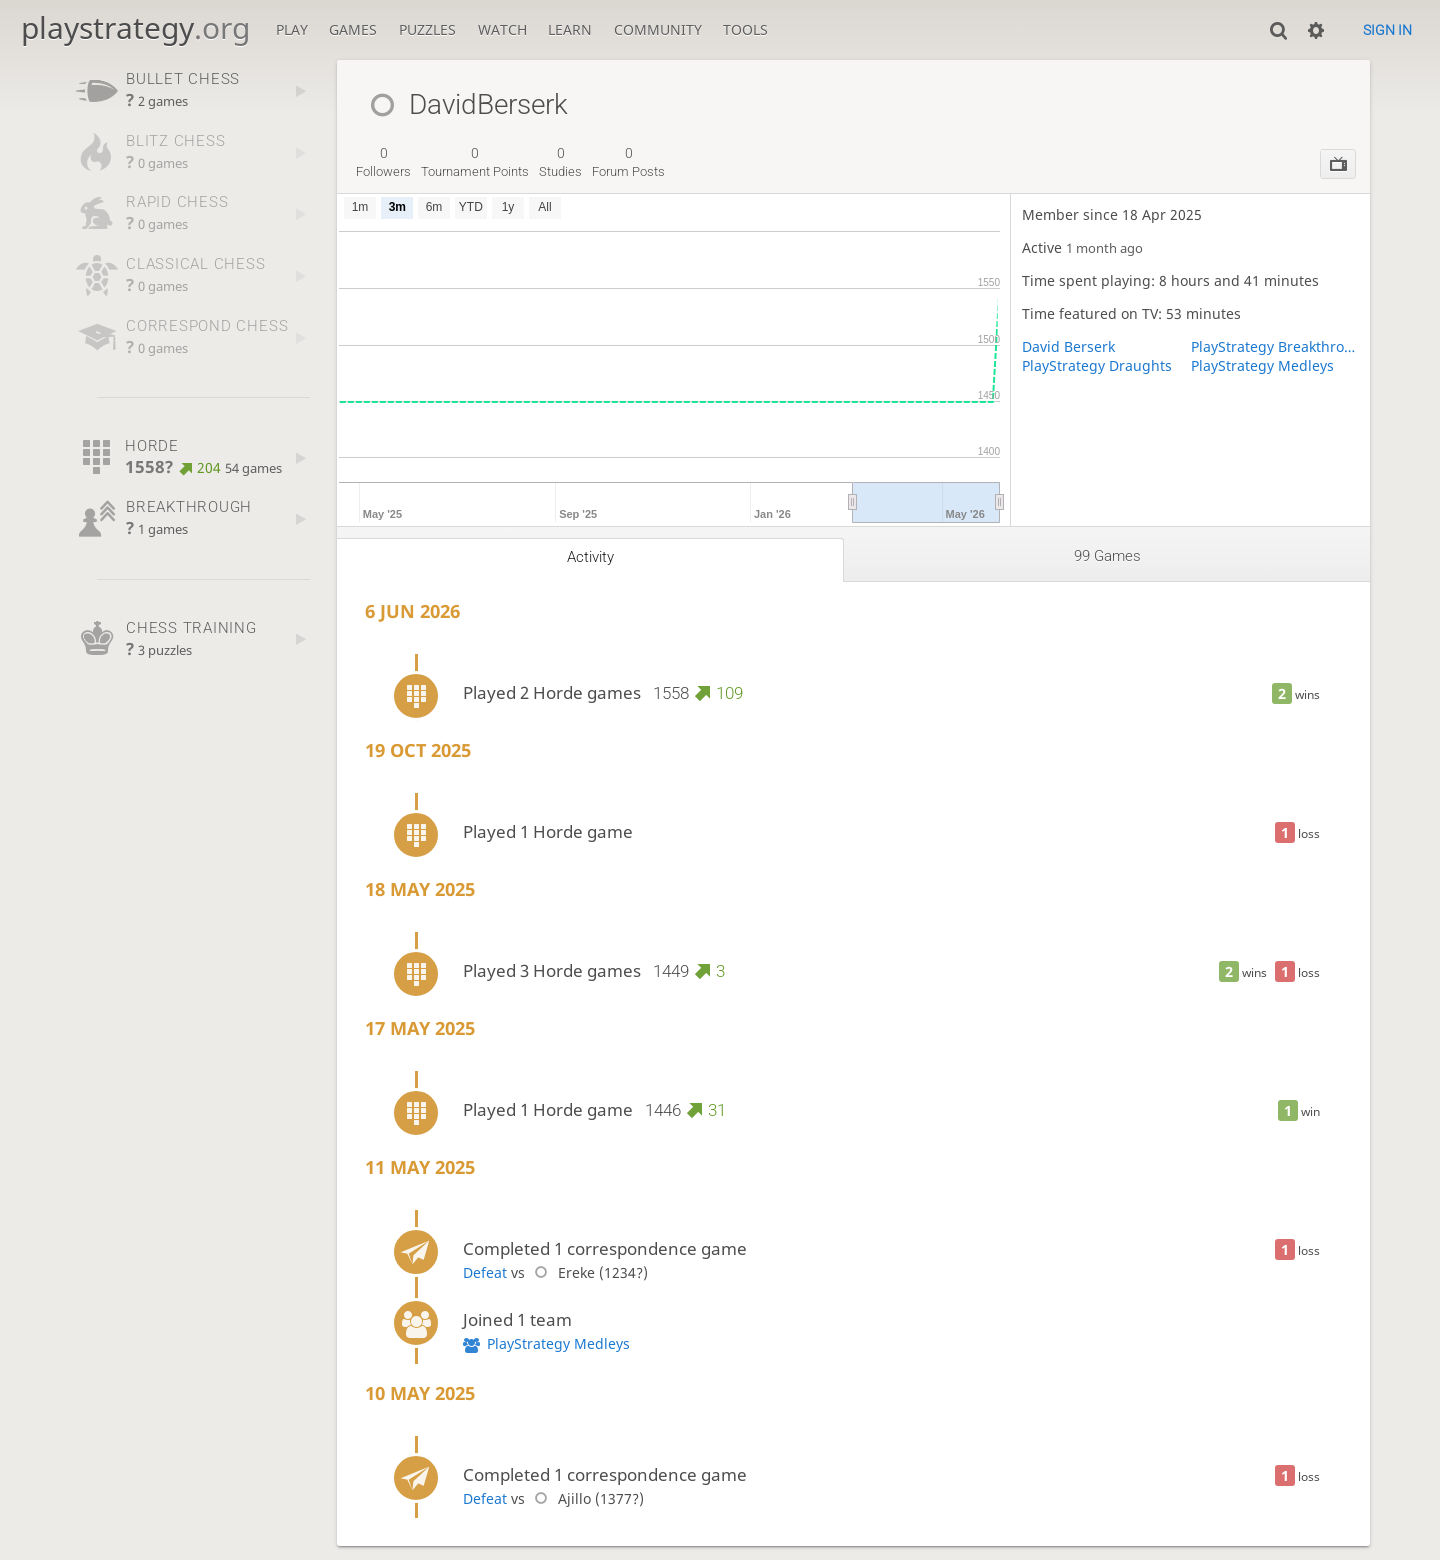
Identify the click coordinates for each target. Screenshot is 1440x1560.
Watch (502, 29)
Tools (745, 29)
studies (560, 162)
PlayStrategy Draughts (1097, 365)
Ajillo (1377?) (586, 1498)
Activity (590, 557)
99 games (1107, 556)
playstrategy (135, 27)
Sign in (1387, 30)
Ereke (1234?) (588, 1272)
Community (658, 29)
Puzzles (427, 29)
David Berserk (1068, 346)
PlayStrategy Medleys (1262, 365)
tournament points (475, 162)
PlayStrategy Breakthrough (1275, 346)
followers (383, 162)
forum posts (628, 162)
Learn (570, 29)
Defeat (485, 1272)
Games (353, 29)
